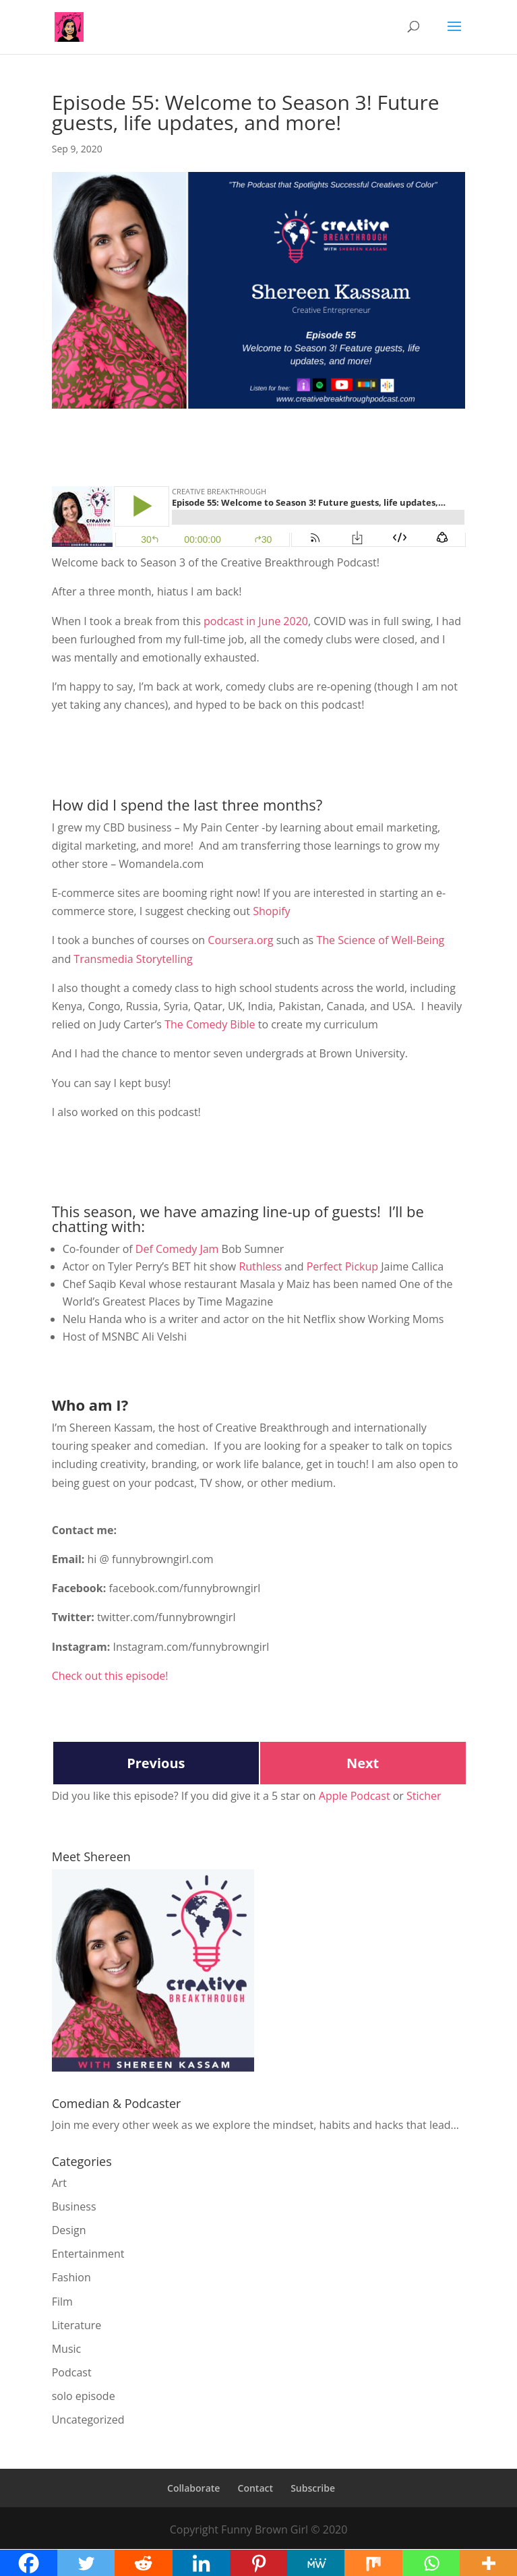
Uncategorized (88, 2419)
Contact (255, 2488)
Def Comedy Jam (177, 1248)
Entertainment (88, 2253)
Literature (77, 2325)
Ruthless (260, 1266)
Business (74, 2206)
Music (67, 2348)
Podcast (72, 2372)
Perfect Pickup (342, 1266)
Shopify (271, 911)
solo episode (83, 2396)
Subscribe (313, 2488)
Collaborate (193, 2488)
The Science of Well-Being (380, 940)
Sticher (424, 1795)
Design (69, 2230)
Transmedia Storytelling (132, 959)
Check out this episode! (110, 1675)
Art (59, 2182)
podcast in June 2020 (256, 621)
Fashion (71, 2277)
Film (62, 2301)
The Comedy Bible (209, 1024)
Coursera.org (240, 940)
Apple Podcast (354, 1795)
